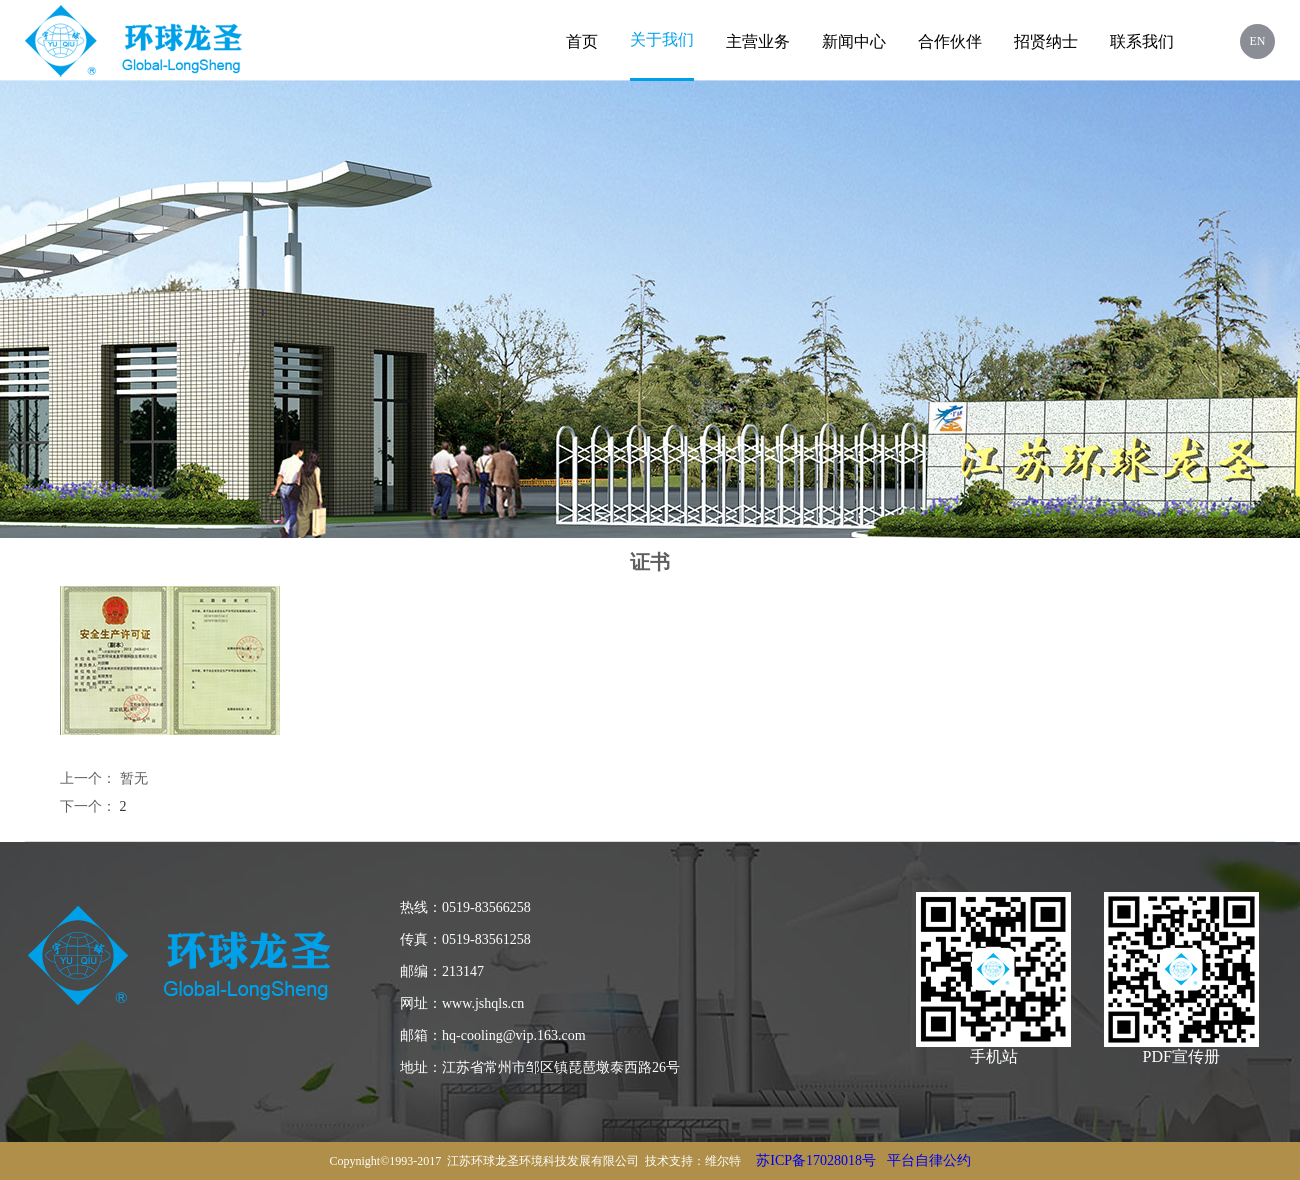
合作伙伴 (950, 41)
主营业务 (758, 41)
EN (1258, 41)
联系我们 (1142, 41)
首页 (582, 41)
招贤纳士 (1046, 41)
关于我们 (662, 39)
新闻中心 (854, 41)
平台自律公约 (929, 1160)
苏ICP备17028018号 (816, 1160)
